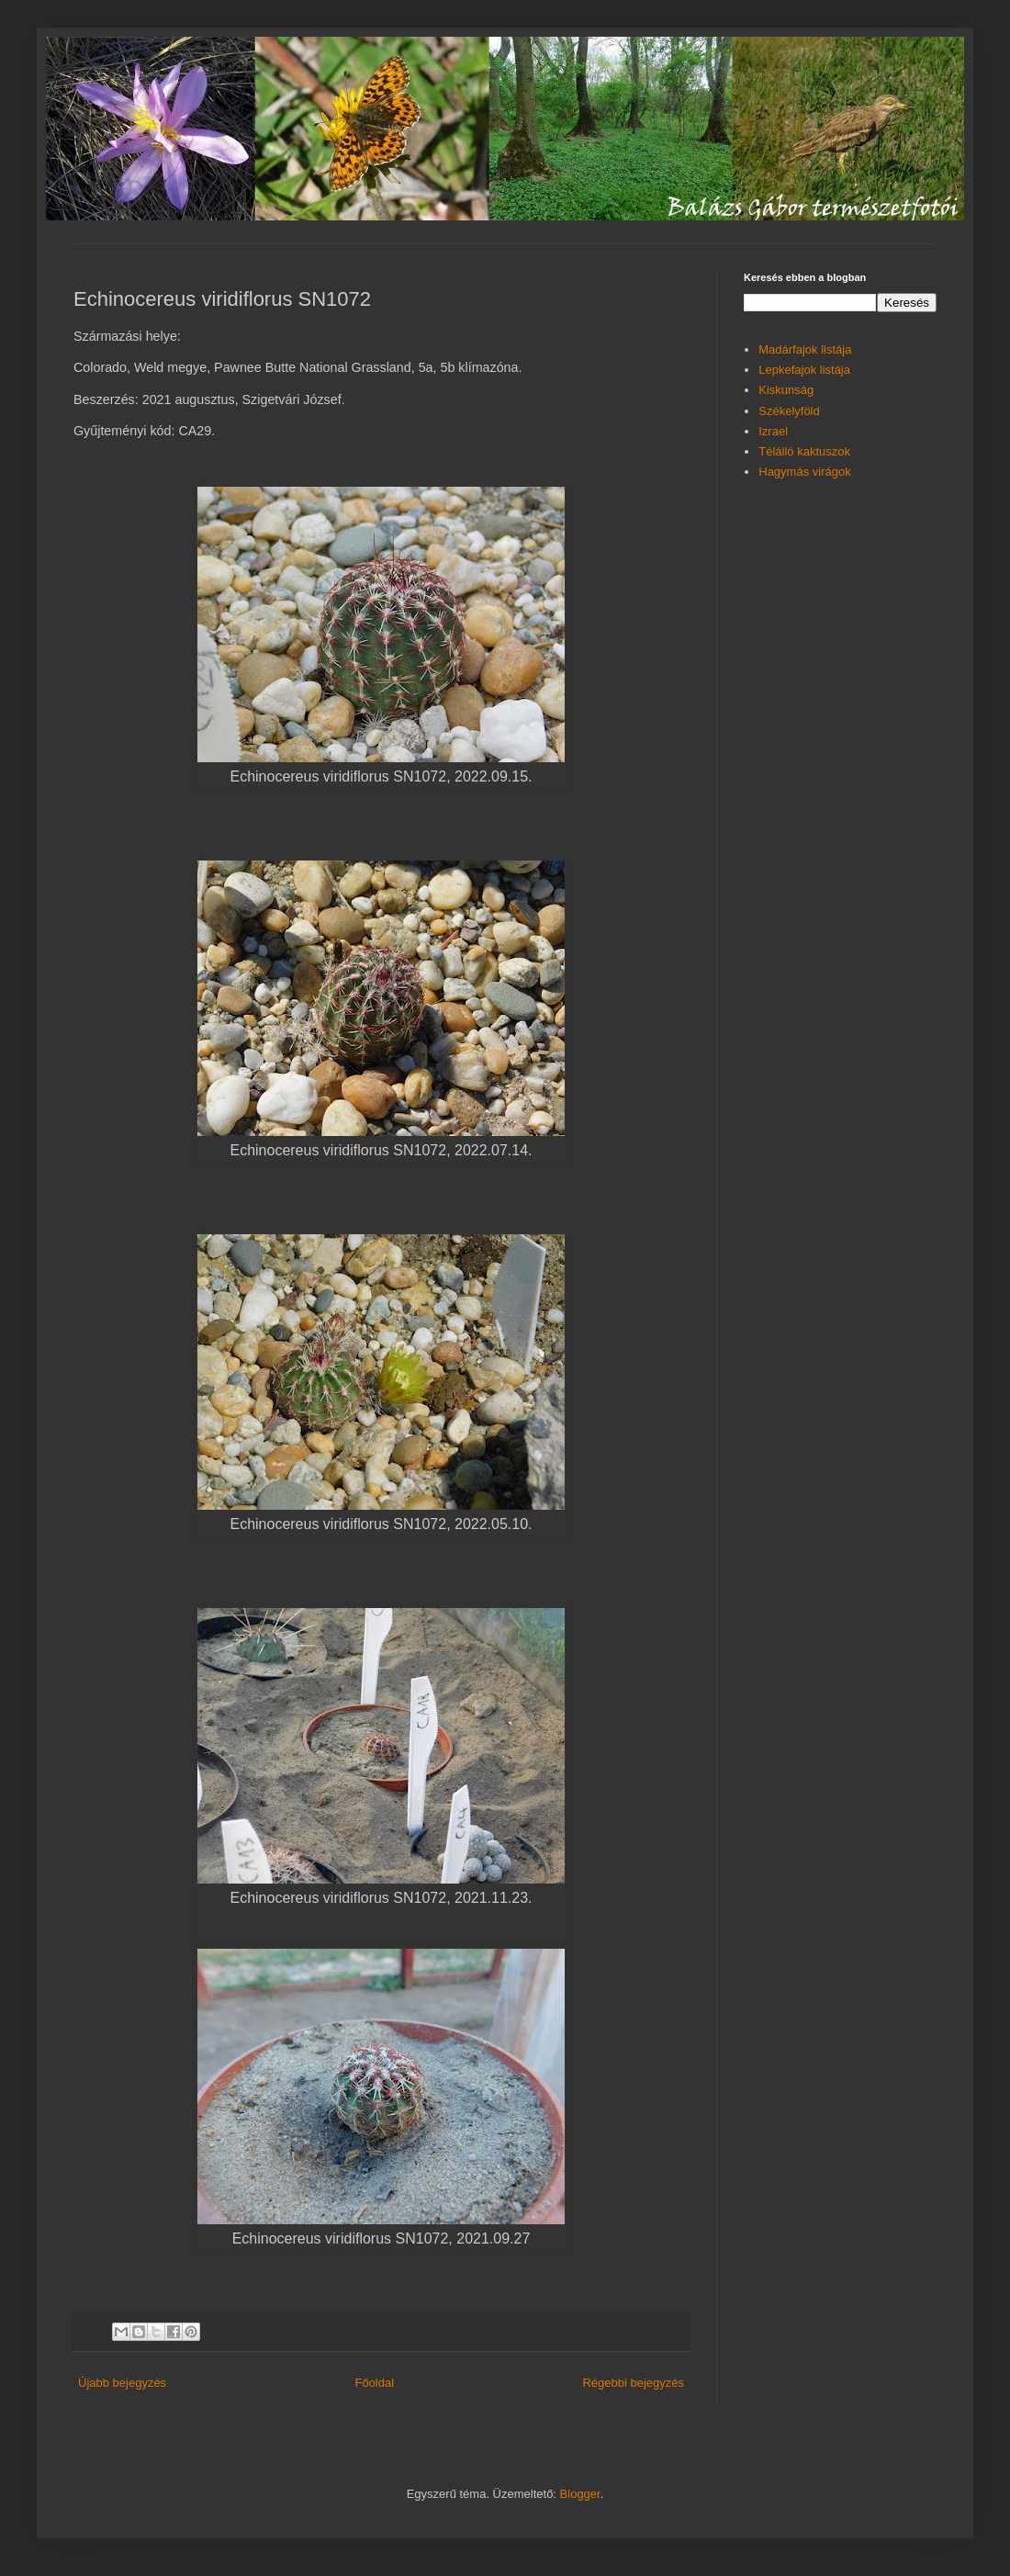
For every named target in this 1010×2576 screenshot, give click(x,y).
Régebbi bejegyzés (633, 2383)
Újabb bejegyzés (122, 2383)
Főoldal (374, 2383)
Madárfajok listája (804, 349)
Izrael (773, 431)
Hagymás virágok (804, 471)
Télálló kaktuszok (804, 451)
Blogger (580, 2494)
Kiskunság (786, 390)
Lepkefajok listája (804, 370)
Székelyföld (788, 411)
